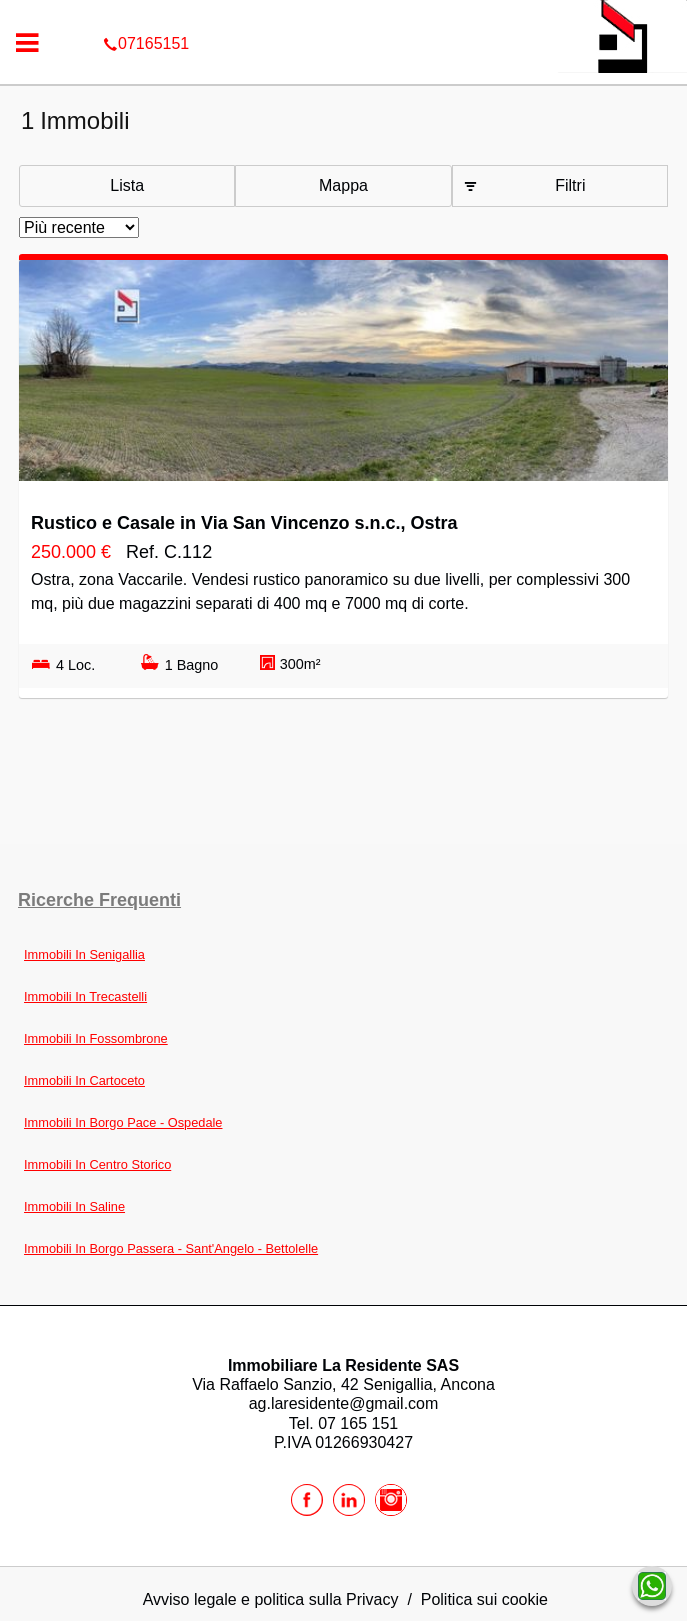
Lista (127, 185)
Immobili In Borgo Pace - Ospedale (123, 1122)
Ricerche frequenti (99, 900)
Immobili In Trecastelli (85, 996)
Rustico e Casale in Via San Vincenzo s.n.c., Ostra (244, 523)
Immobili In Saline (74, 1206)
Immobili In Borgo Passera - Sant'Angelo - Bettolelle (171, 1248)
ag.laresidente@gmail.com (344, 1403)
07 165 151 (358, 1423)
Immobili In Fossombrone (96, 1038)
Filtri (570, 185)
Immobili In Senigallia (84, 954)
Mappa (343, 185)
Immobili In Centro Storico (97, 1164)
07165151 (343, 14)
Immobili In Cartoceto (84, 1080)
